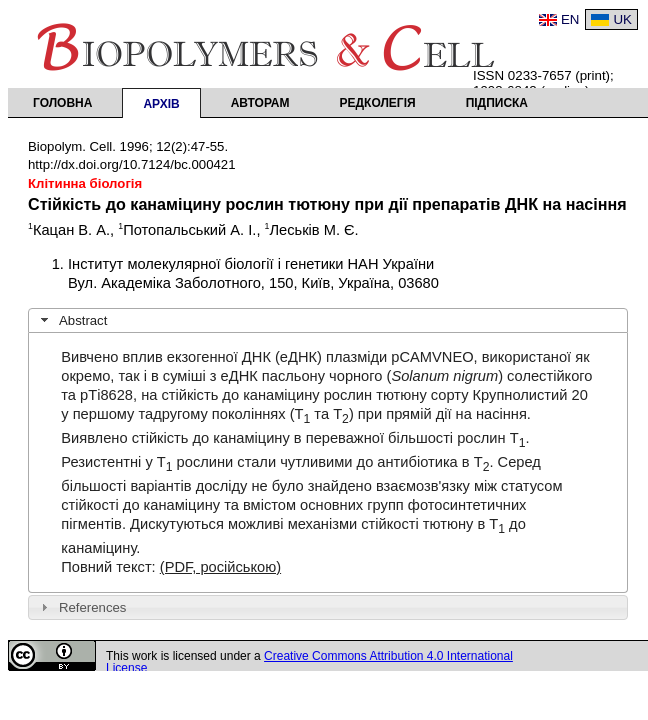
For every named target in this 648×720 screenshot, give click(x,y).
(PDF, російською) (220, 567)
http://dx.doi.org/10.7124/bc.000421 (132, 164)
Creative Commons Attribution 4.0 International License (309, 662)
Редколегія (378, 103)
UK (622, 19)
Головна (62, 103)
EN (570, 19)
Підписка (497, 103)
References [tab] (81, 607)
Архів (161, 104)
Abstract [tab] (72, 320)
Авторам (260, 103)
